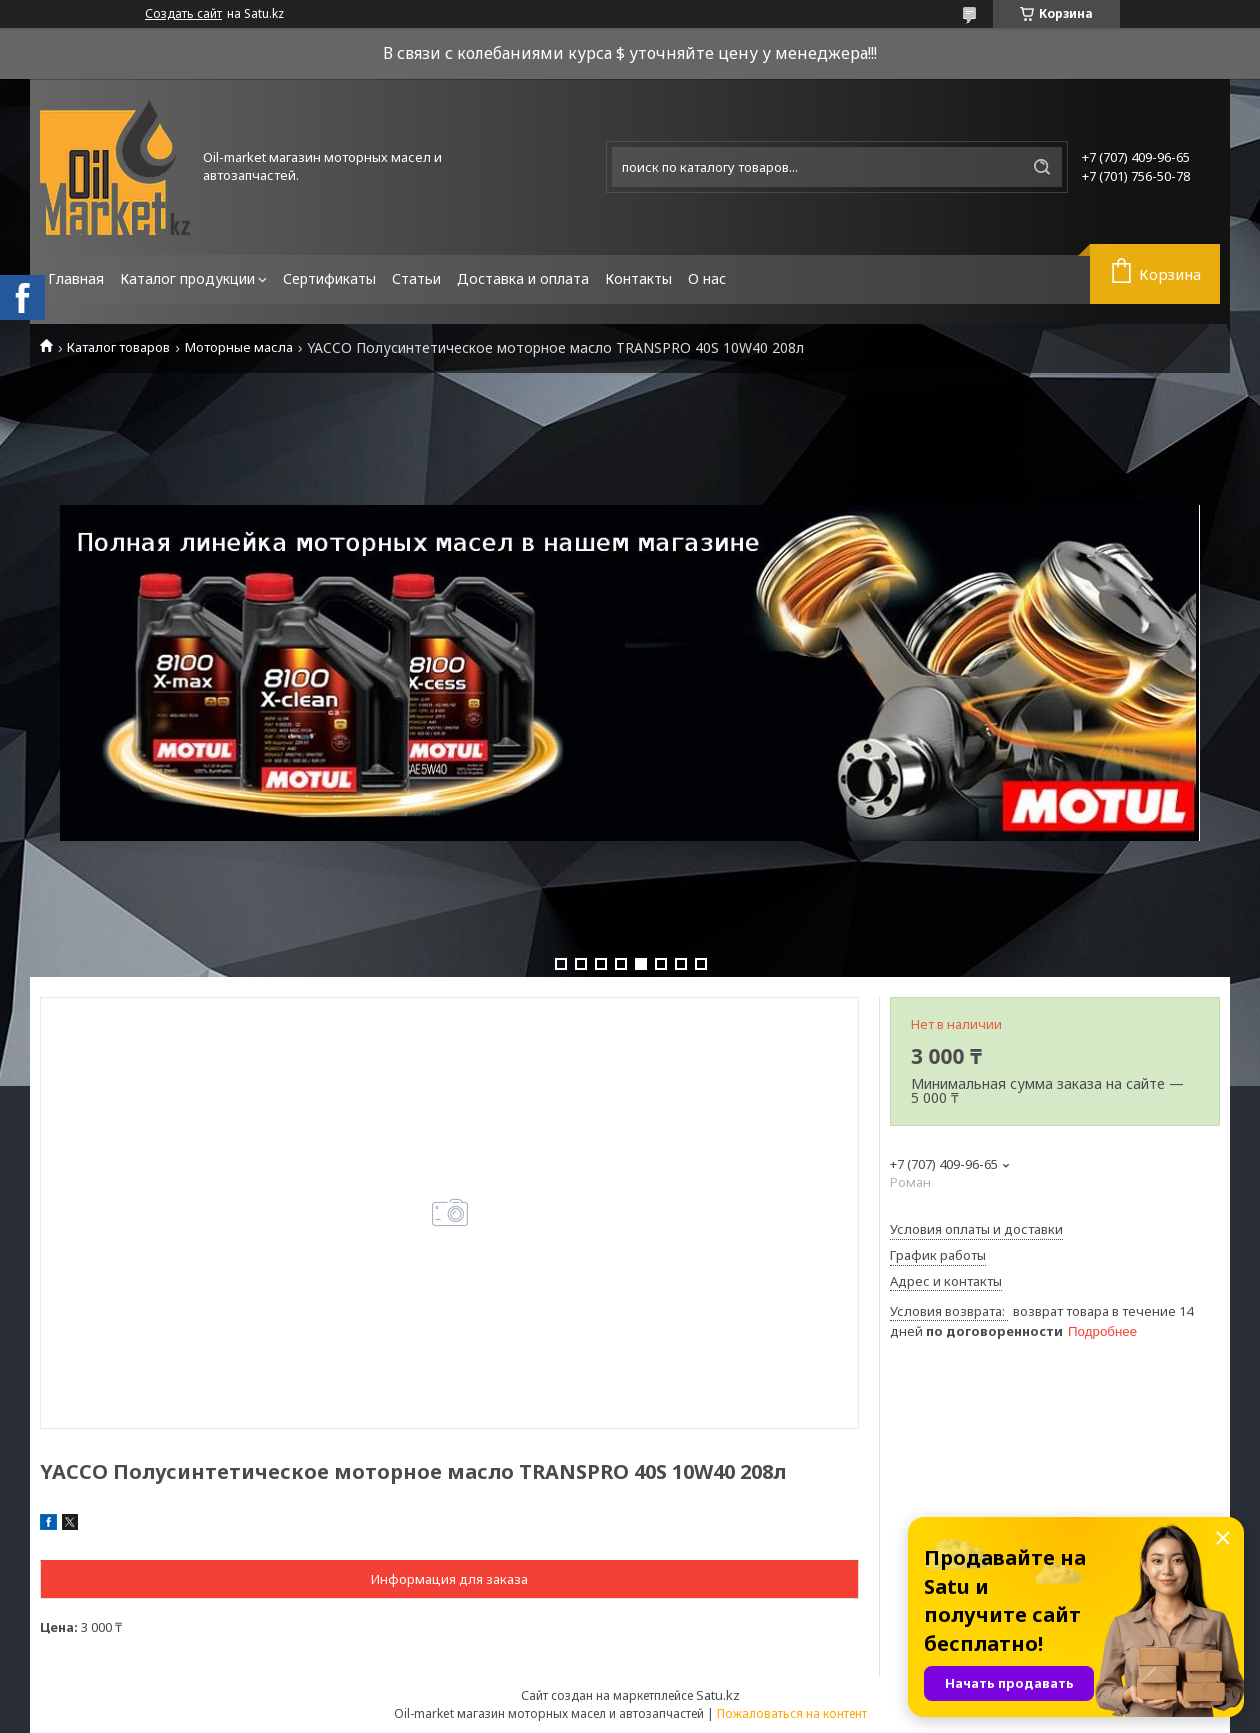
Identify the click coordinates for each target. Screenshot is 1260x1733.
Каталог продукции (187, 278)
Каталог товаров (118, 347)
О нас (707, 278)
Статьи (416, 278)
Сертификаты (329, 278)
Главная (76, 278)
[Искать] (1042, 167)
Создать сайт (183, 14)
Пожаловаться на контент (792, 1713)
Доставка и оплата (523, 278)
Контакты (638, 278)
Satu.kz (718, 1695)
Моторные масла (239, 347)
